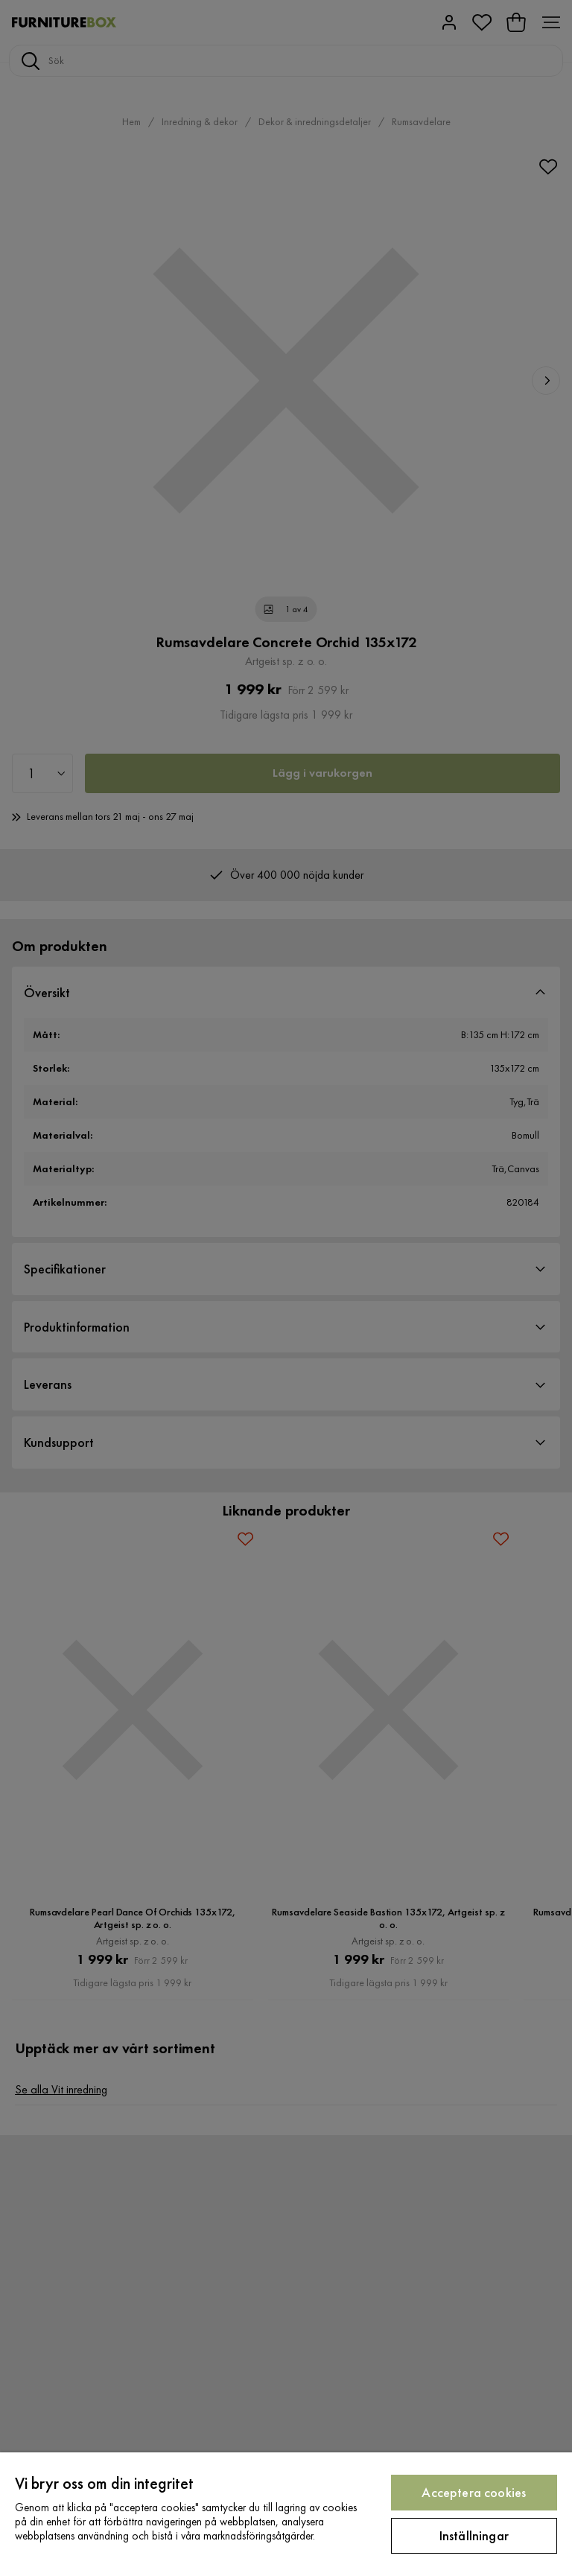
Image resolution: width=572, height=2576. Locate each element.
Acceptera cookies (474, 2492)
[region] (286, 2514)
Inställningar (474, 2535)
